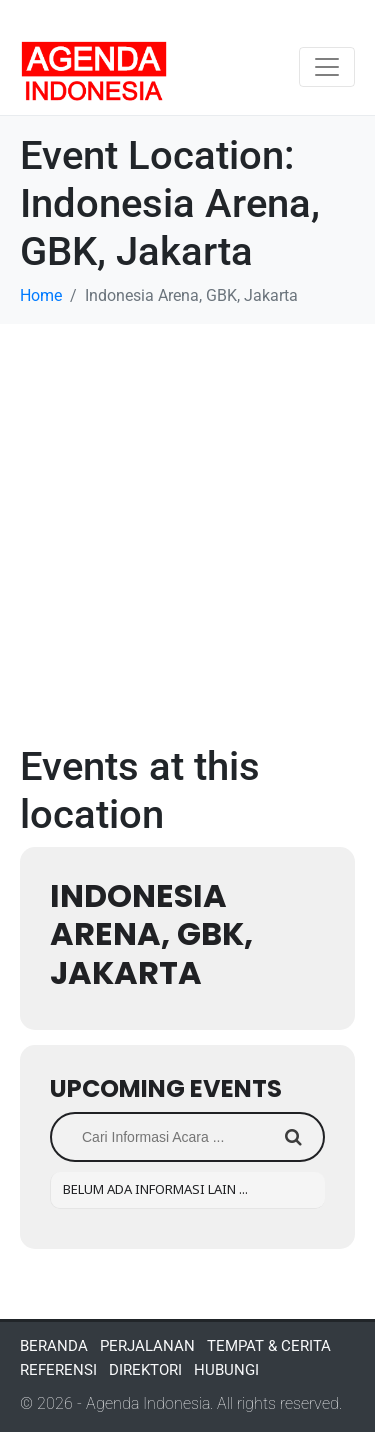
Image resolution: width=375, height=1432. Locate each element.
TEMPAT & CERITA (269, 1346)
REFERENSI (58, 1370)
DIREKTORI (145, 1370)
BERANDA (54, 1346)
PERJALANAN (147, 1346)
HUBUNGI (226, 1370)
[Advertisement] (187, 521)
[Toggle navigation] (327, 67)
